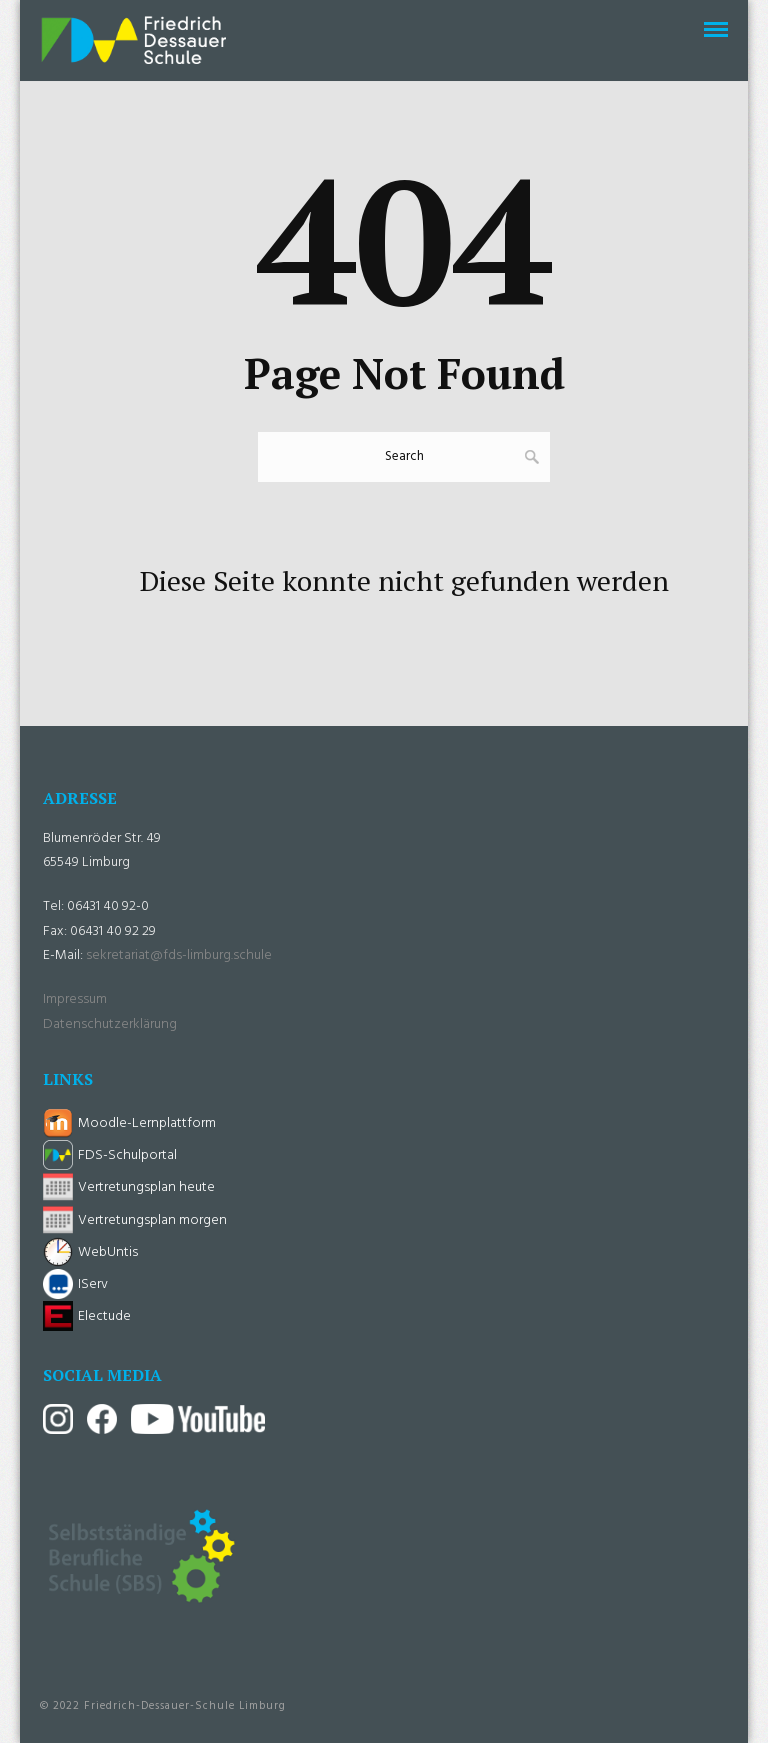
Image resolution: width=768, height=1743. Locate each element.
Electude (104, 1316)
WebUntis (108, 1252)
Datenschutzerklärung (110, 1024)
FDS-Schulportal (127, 1155)
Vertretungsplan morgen (152, 1220)
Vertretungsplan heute (146, 1187)
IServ (93, 1284)
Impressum (75, 999)
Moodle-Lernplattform (147, 1123)
